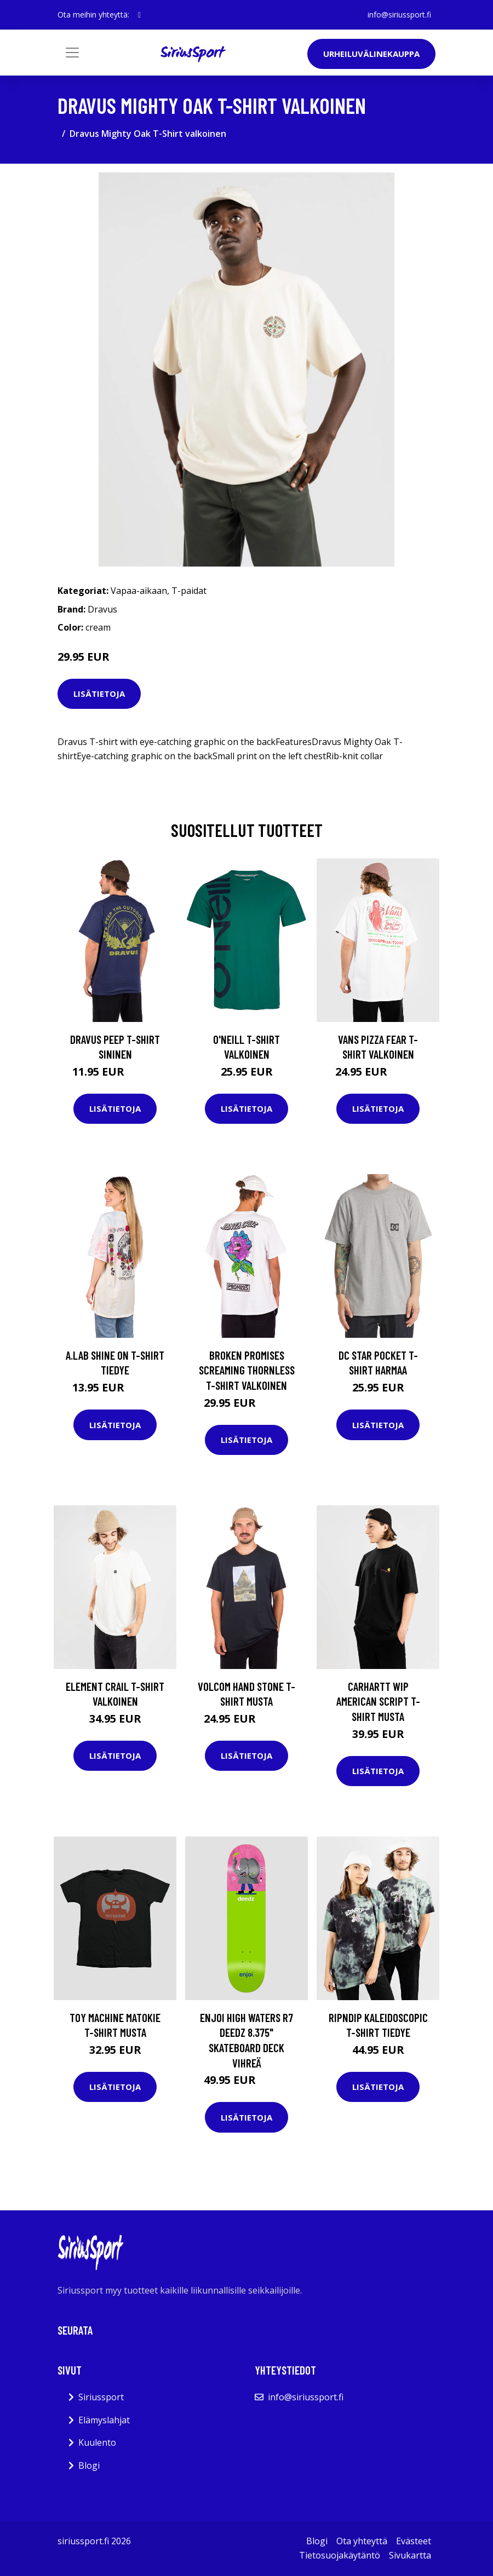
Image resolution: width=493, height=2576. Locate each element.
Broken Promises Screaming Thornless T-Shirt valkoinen (247, 1370)
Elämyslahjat (104, 2420)
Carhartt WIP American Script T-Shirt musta (378, 1701)
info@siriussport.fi (399, 14)
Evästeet (413, 2541)
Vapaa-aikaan (139, 591)
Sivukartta (410, 2555)
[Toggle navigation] (72, 52)
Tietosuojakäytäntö (339, 2555)
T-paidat (189, 591)
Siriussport (101, 2397)
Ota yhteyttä (361, 2541)
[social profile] (139, 14)
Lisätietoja (99, 693)
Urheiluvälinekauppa (371, 53)
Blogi (89, 2465)
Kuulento (97, 2442)
